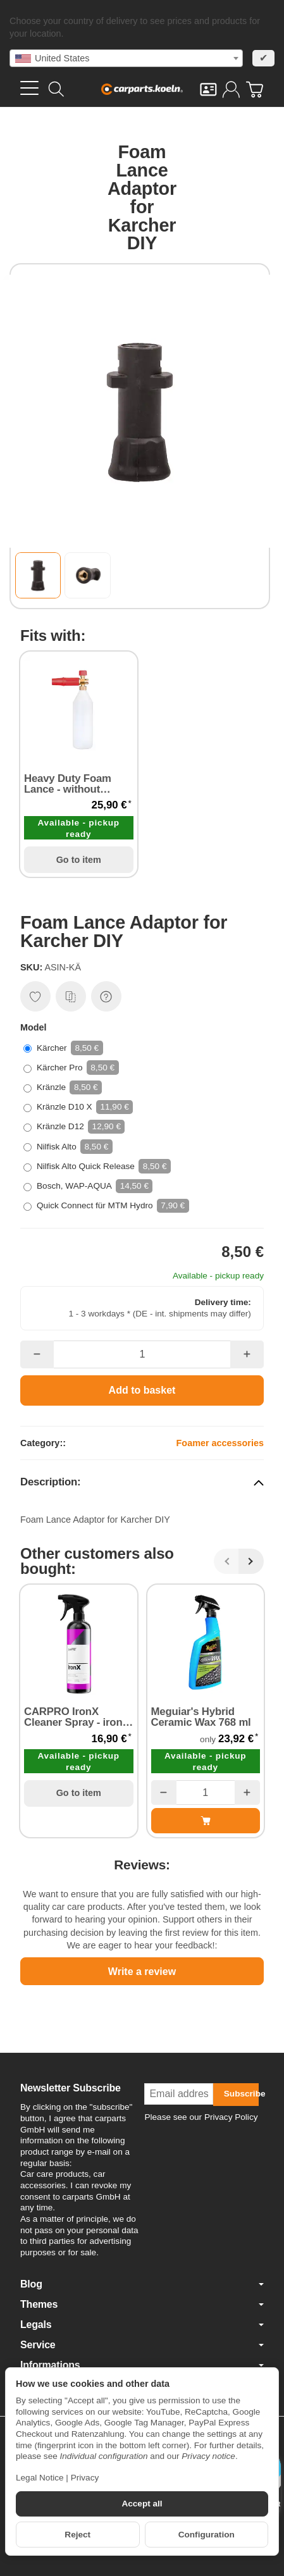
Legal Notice (40, 2477)
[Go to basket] (254, 89)
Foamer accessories (220, 1443)
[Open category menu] (29, 88)
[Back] (226, 1561)
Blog (142, 2284)
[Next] (251, 1561)
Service (142, 2345)
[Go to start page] (141, 89)
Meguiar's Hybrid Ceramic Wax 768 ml (201, 1717)
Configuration (206, 2534)
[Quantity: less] (37, 1354)
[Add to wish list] (35, 996)
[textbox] (126, 58)
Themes (142, 2305)
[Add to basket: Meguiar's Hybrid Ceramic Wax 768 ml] (206, 1820)
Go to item (78, 860)
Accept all (141, 2503)
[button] (38, 575)
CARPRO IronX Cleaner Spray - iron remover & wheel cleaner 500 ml (73, 1717)
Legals (142, 2325)
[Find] (56, 89)
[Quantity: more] (247, 1354)
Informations (142, 2365)
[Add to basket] (142, 1390)
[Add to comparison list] (71, 996)
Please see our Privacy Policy (200, 2117)
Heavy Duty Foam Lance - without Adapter (67, 784)
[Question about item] (106, 996)
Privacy (85, 2477)
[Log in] (231, 89)
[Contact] (208, 89)
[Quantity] (142, 1354)
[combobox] (126, 58)
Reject (77, 2534)
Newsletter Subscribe (70, 2088)
